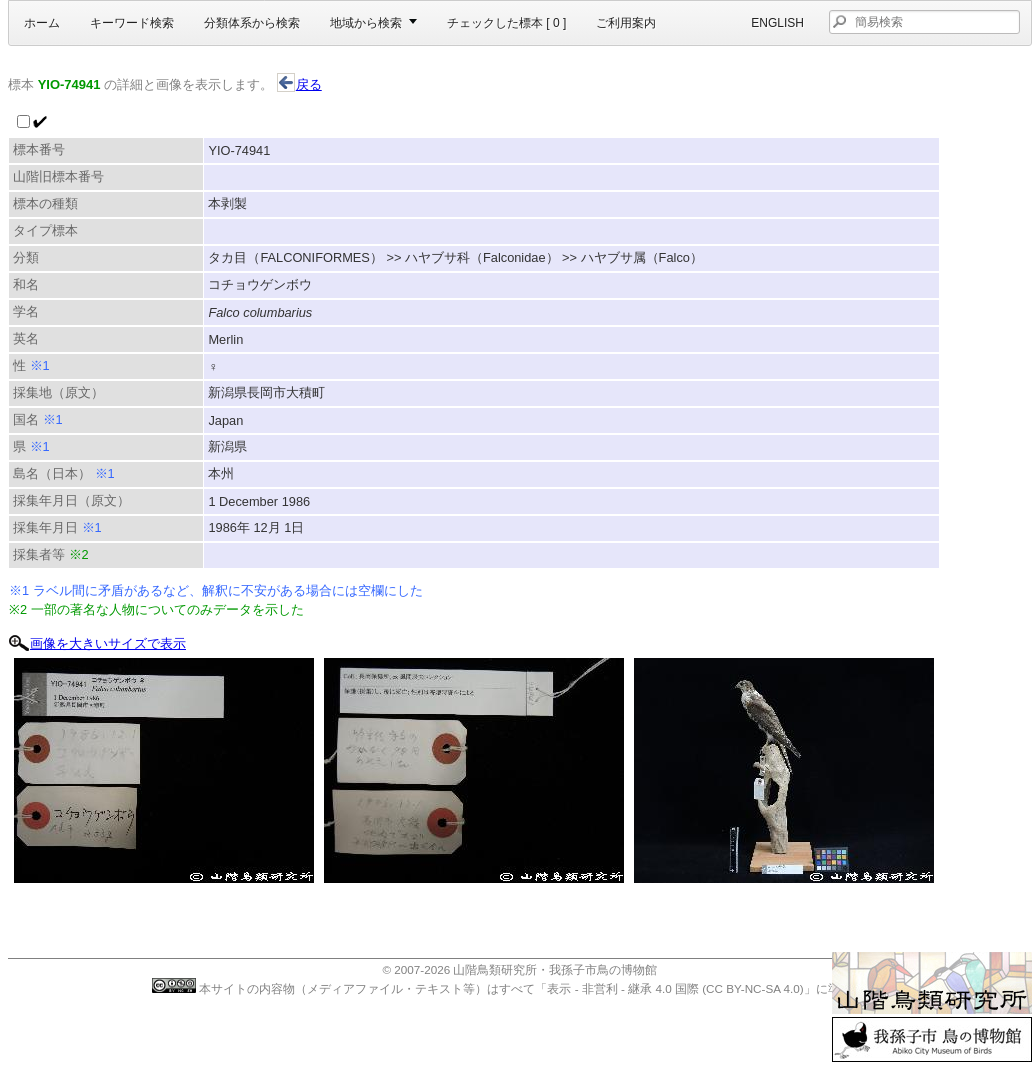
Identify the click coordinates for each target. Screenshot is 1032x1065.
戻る (299, 84)
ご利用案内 (626, 23)
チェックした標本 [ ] (506, 23)
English (777, 23)
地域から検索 (366, 23)
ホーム (42, 23)
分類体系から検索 (252, 23)
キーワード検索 (132, 23)
